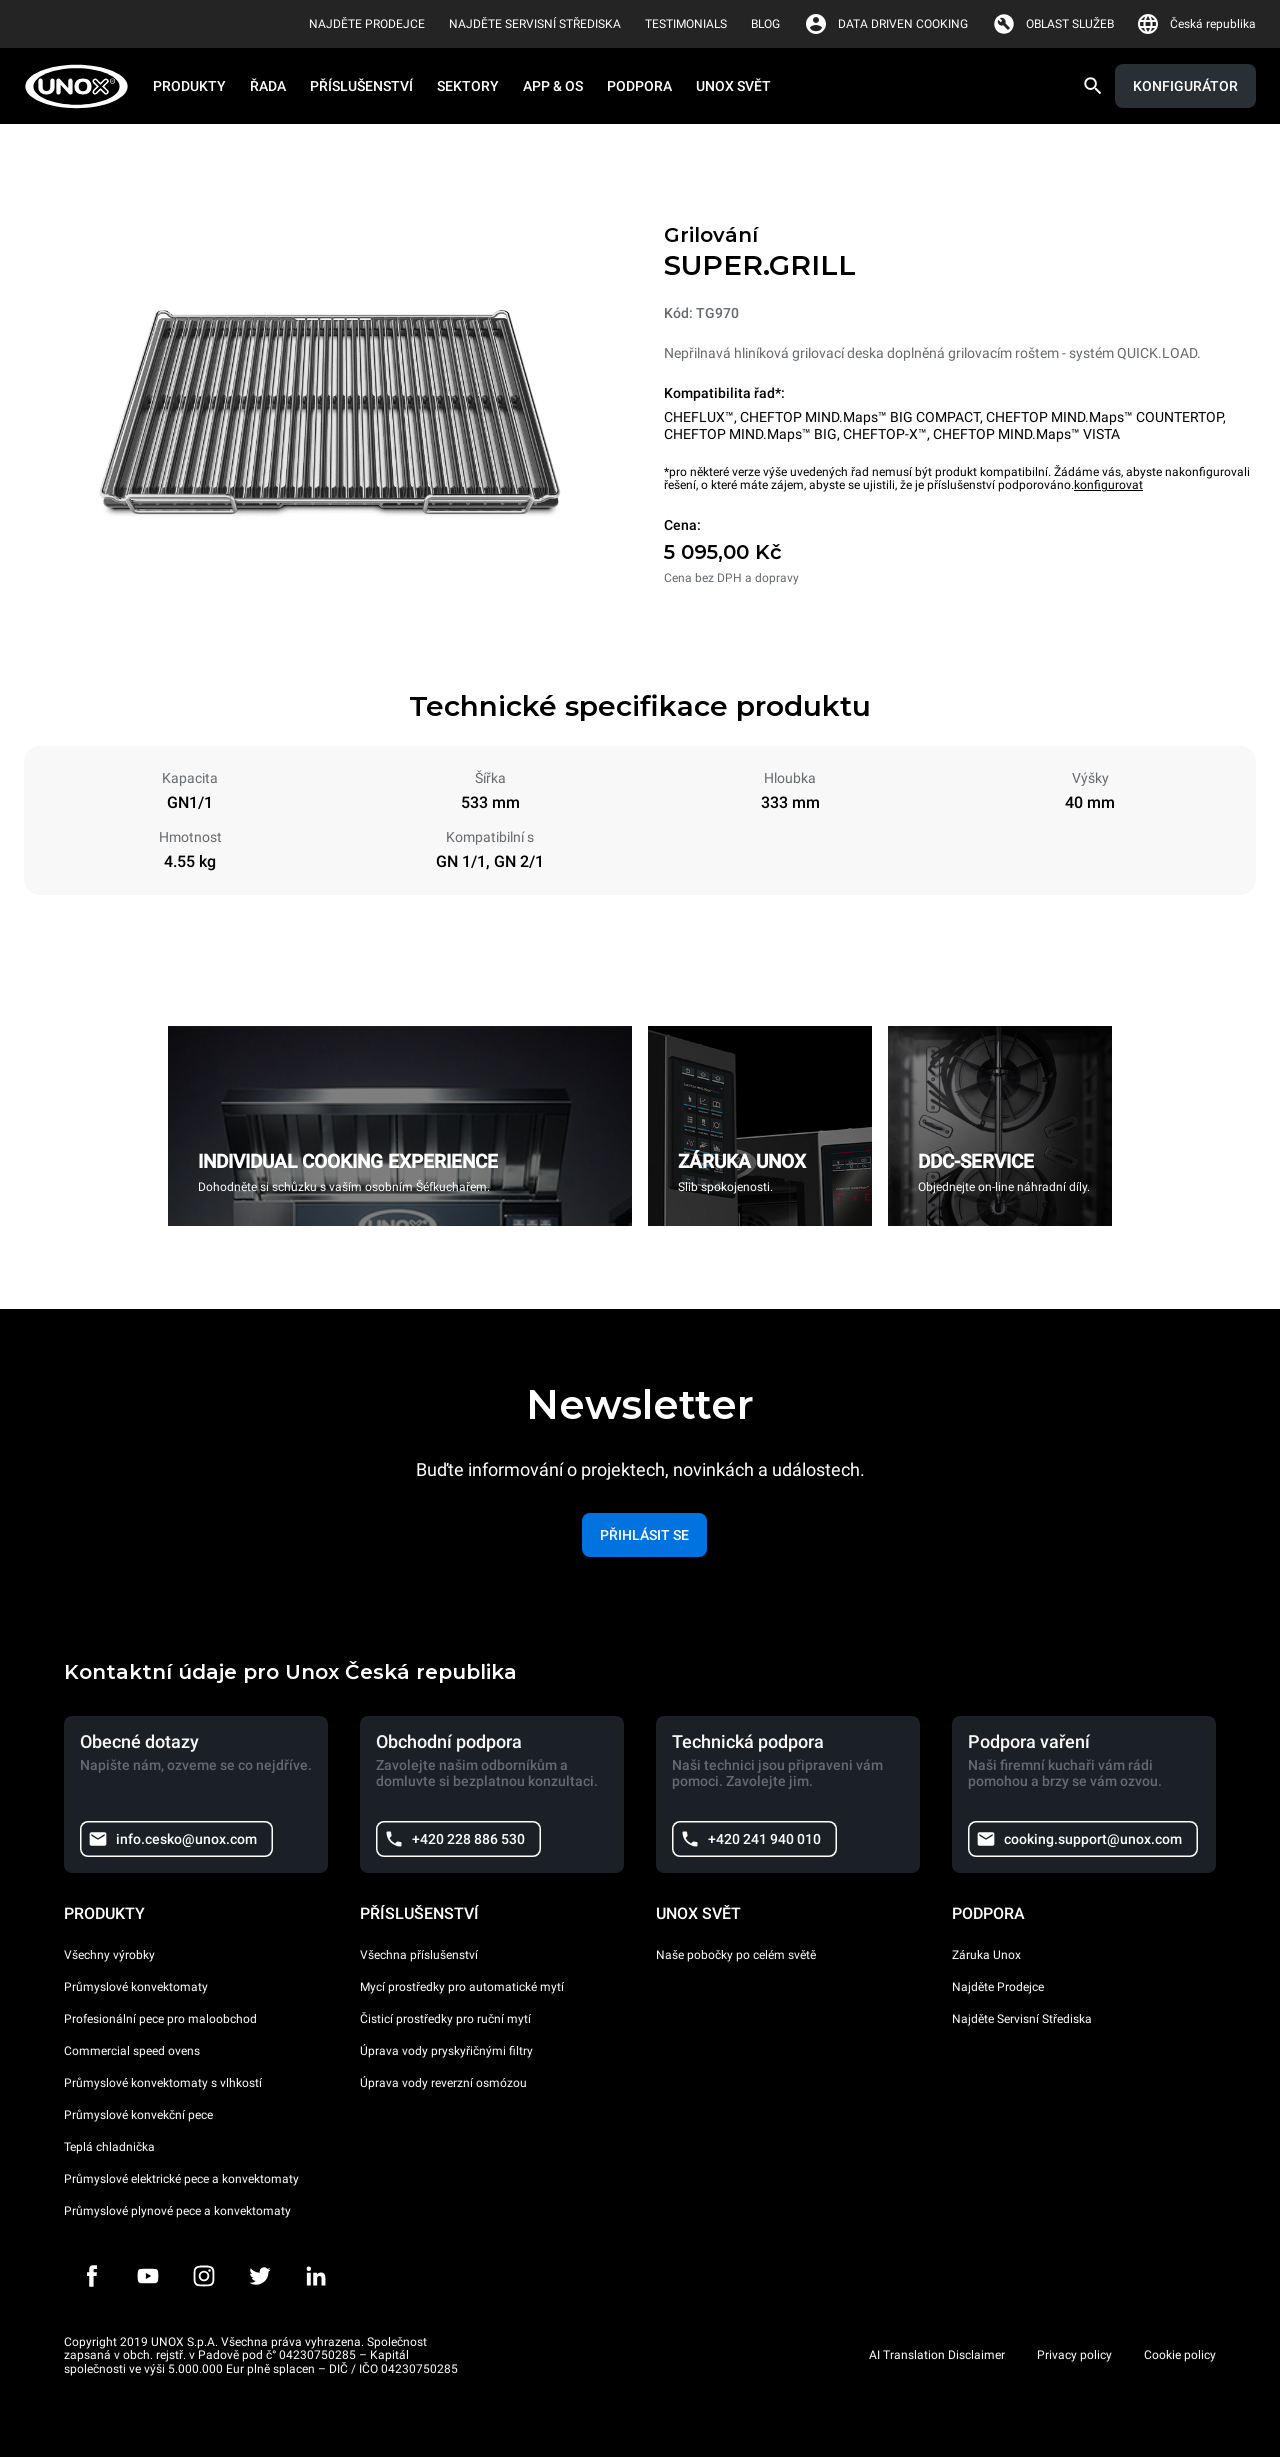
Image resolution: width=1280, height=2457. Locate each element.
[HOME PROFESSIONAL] (82, 86)
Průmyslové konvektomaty (136, 1987)
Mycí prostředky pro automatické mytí (462, 1987)
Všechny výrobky (109, 1955)
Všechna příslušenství (419, 1955)
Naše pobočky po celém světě (736, 1955)
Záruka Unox (986, 1955)
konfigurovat (1108, 485)
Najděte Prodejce (998, 1987)
